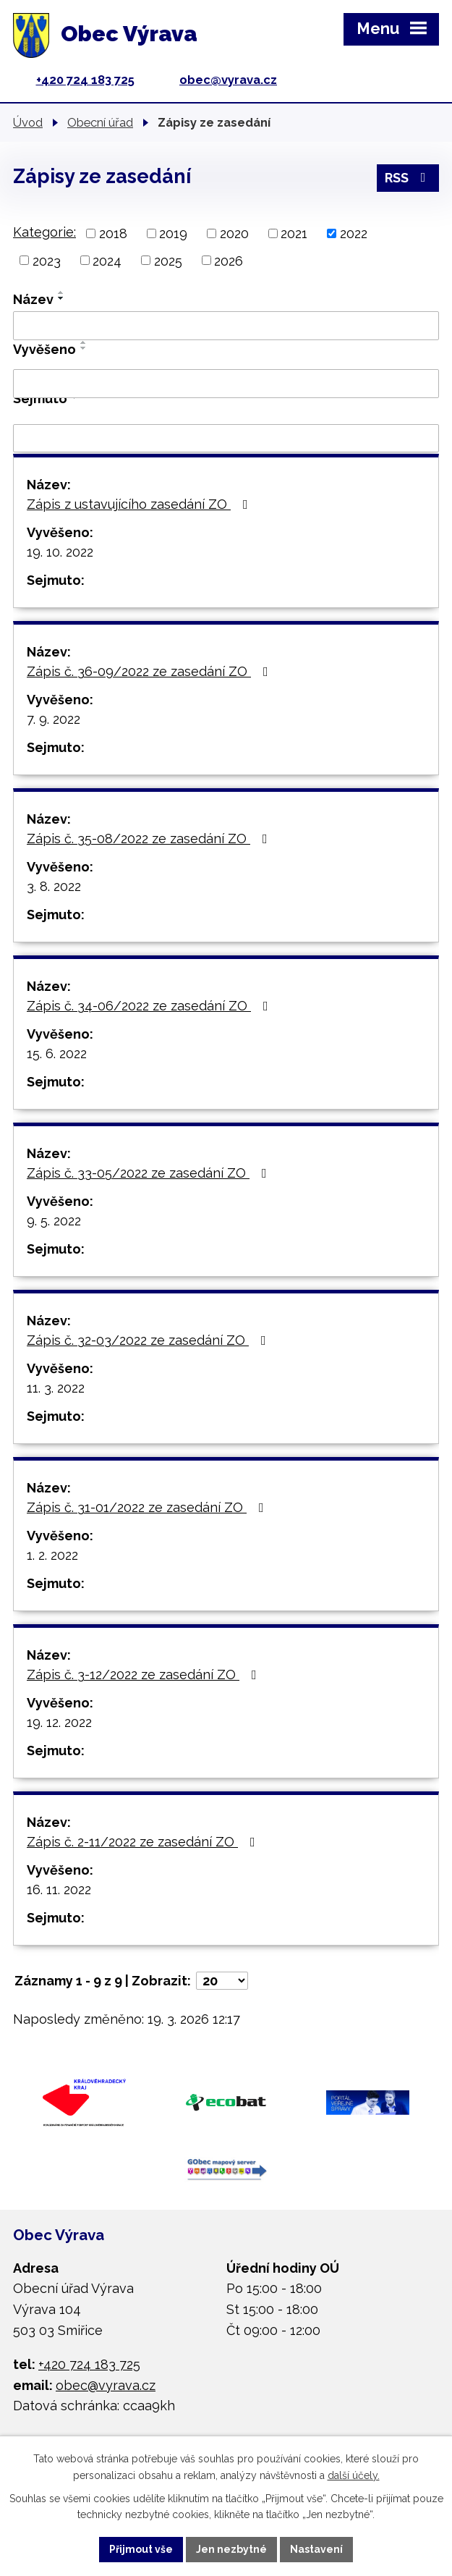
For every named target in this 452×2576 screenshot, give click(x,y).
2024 (107, 260)
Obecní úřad (100, 122)
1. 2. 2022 (52, 1555)
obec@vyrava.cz (228, 79)
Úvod (28, 122)
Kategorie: (44, 232)
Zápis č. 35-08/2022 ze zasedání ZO (150, 838)
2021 (294, 233)
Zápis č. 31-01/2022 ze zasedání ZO (148, 1507)
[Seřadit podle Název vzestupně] (61, 292)
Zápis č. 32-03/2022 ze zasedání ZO (149, 1340)
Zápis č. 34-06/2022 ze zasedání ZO (150, 1005)
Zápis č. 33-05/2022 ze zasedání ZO (150, 1173)
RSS (408, 177)
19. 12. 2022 (59, 1722)
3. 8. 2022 (54, 886)
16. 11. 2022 (59, 1889)
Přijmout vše (141, 2549)
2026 (228, 260)
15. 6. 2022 (57, 1053)
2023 (47, 260)
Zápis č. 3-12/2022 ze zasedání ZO (145, 1674)
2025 (168, 260)
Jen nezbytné (231, 2549)
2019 (173, 233)
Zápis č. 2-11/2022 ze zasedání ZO (144, 1841)
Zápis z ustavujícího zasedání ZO (140, 504)
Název (33, 299)
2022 (353, 233)
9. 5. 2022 (54, 1220)
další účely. (354, 2475)
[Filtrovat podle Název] (226, 325)
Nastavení (316, 2549)
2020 (234, 233)
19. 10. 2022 (60, 551)
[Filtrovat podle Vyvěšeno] (226, 383)
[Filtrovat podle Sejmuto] (226, 438)
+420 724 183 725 (85, 79)
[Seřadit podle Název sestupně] (61, 298)
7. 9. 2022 (53, 719)
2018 (113, 233)
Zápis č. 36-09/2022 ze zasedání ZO (150, 671)
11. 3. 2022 (56, 1387)
